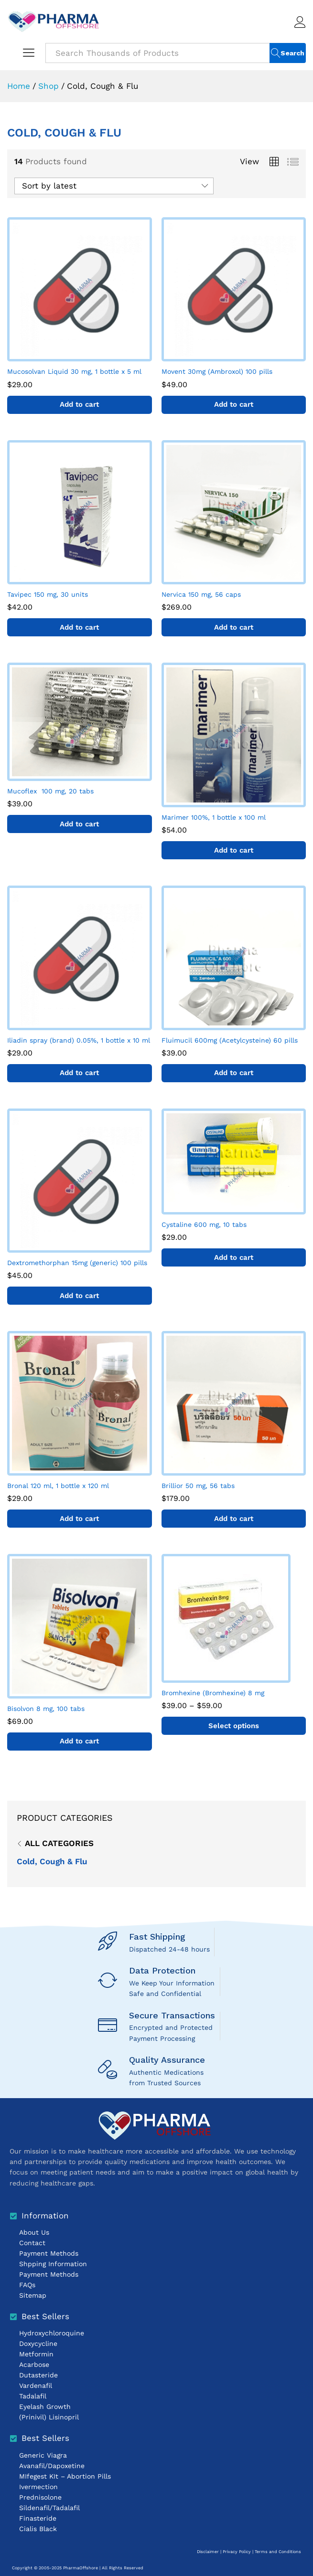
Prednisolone (40, 2497)
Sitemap (32, 2295)
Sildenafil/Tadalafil (49, 2508)
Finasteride (37, 2518)
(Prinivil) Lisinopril (49, 2417)
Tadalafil (32, 2396)
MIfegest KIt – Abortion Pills (65, 2476)
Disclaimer (208, 2551)
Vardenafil (35, 2385)
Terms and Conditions (278, 2551)
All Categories (59, 1843)
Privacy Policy (237, 2551)
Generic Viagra (43, 2455)
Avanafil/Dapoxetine (52, 2466)
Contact (32, 2243)
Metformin (36, 2354)
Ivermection (38, 2487)
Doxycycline (38, 2343)
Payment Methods (48, 2253)
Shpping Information (53, 2264)
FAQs (27, 2285)
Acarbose (34, 2364)
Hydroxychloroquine (51, 2333)
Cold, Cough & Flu (52, 1861)
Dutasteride (38, 2375)
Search (292, 53)
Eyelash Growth (45, 2406)
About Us (34, 2232)
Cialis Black (38, 2529)
